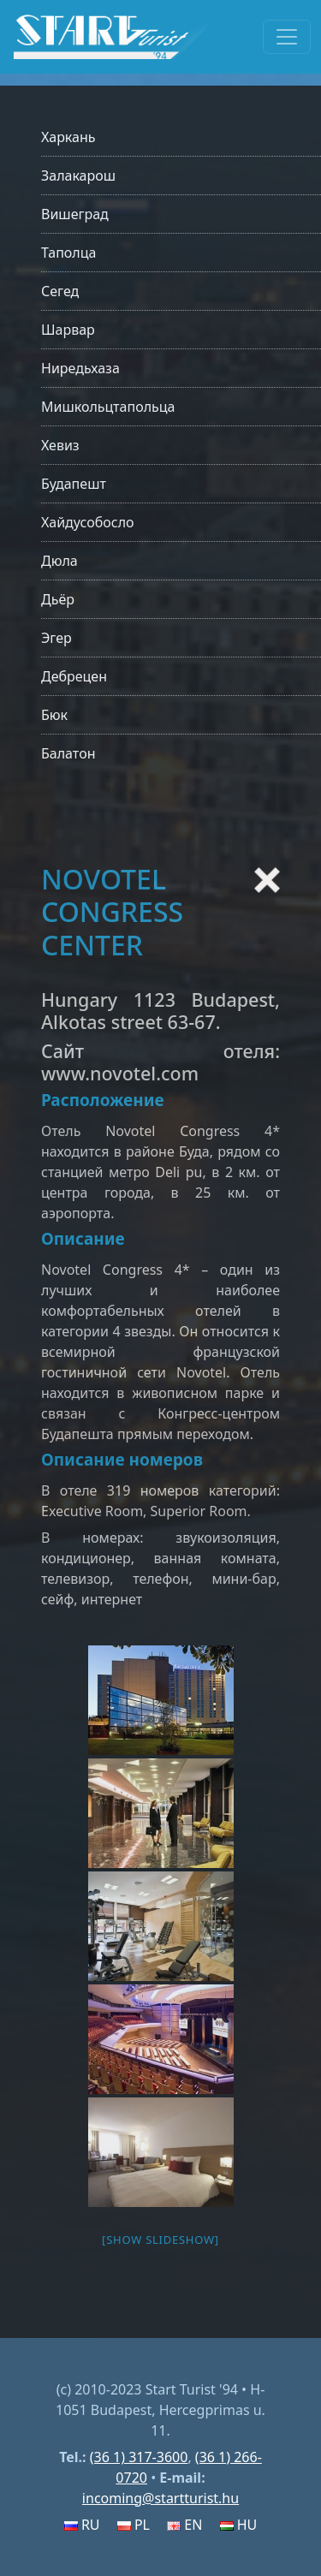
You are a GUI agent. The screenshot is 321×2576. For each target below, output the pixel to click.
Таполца (68, 252)
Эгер (56, 637)
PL (133, 2524)
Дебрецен (74, 676)
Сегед (60, 291)
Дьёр (57, 599)
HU (239, 2524)
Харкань (68, 137)
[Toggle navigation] (287, 37)
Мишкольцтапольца (108, 406)
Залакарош (78, 175)
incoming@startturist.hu (160, 2498)
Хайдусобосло (87, 522)
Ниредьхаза (80, 368)
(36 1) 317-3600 (139, 2457)
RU (82, 2524)
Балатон (68, 753)
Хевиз (60, 445)
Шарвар (68, 329)
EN (184, 2524)
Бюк (54, 714)
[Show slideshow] (160, 2239)
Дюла (59, 560)
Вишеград (75, 214)
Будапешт (73, 483)
